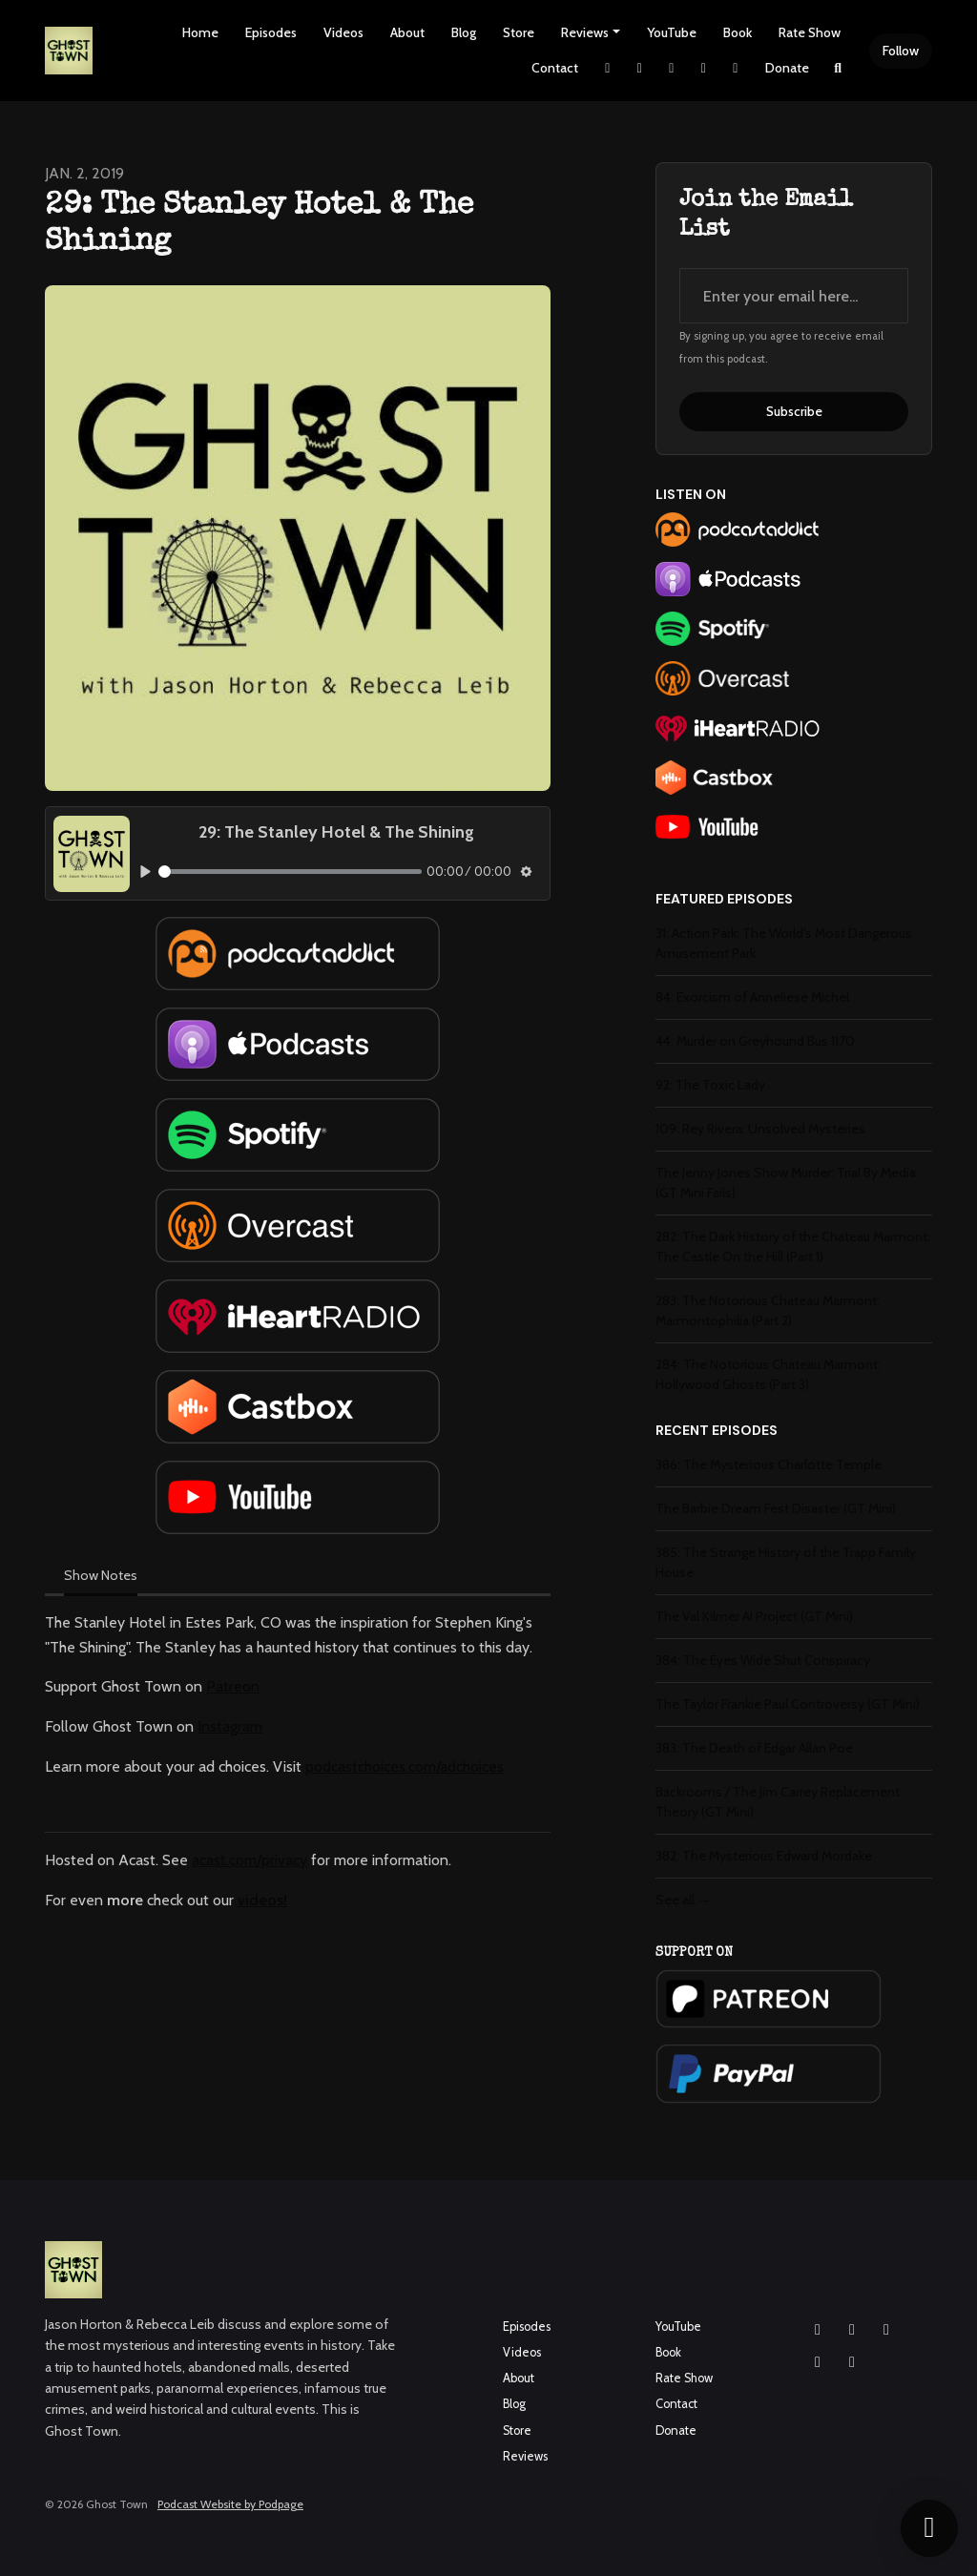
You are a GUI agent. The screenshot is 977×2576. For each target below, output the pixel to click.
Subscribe (794, 411)
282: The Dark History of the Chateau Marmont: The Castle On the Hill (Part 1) (792, 1246)
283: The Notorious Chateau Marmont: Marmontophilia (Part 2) (767, 1310)
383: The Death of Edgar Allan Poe (754, 1747)
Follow (901, 50)
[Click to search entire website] (838, 68)
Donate (787, 67)
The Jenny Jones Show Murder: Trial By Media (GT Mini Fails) (785, 1182)
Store (518, 32)
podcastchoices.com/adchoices (404, 1766)
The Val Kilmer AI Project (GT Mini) (754, 1616)
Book (737, 32)
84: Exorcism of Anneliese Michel (752, 997)
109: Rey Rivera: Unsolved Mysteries (760, 1128)
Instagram (229, 1726)
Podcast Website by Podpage (230, 2504)
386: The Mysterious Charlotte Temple (768, 1464)
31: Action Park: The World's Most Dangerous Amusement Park (783, 943)
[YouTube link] (704, 68)
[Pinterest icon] (852, 2362)
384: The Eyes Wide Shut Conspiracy (762, 1660)
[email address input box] (793, 295)
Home (200, 32)
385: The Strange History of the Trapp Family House (785, 1562)
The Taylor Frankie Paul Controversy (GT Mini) (787, 1704)
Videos (343, 32)
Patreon (233, 1686)
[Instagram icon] (817, 2330)
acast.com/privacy (249, 1860)
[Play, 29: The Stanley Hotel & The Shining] (145, 871)
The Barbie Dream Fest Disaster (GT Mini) (775, 1508)
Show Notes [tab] (100, 1575)
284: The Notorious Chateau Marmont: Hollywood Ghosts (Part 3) (768, 1374)
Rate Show (810, 32)
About (407, 32)
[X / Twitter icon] (817, 2362)
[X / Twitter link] (608, 68)
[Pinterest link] (735, 68)
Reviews (585, 32)
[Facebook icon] (852, 2330)
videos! (262, 1900)
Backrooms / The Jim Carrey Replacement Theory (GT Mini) (777, 1801)
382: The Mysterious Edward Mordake (763, 1855)
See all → (683, 1899)
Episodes (271, 32)
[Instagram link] (640, 68)
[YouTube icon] (886, 2330)
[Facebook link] (671, 68)
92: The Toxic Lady (710, 1084)
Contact (554, 67)
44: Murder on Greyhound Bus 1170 (755, 1040)
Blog (463, 32)
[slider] (290, 871)
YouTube (671, 32)
